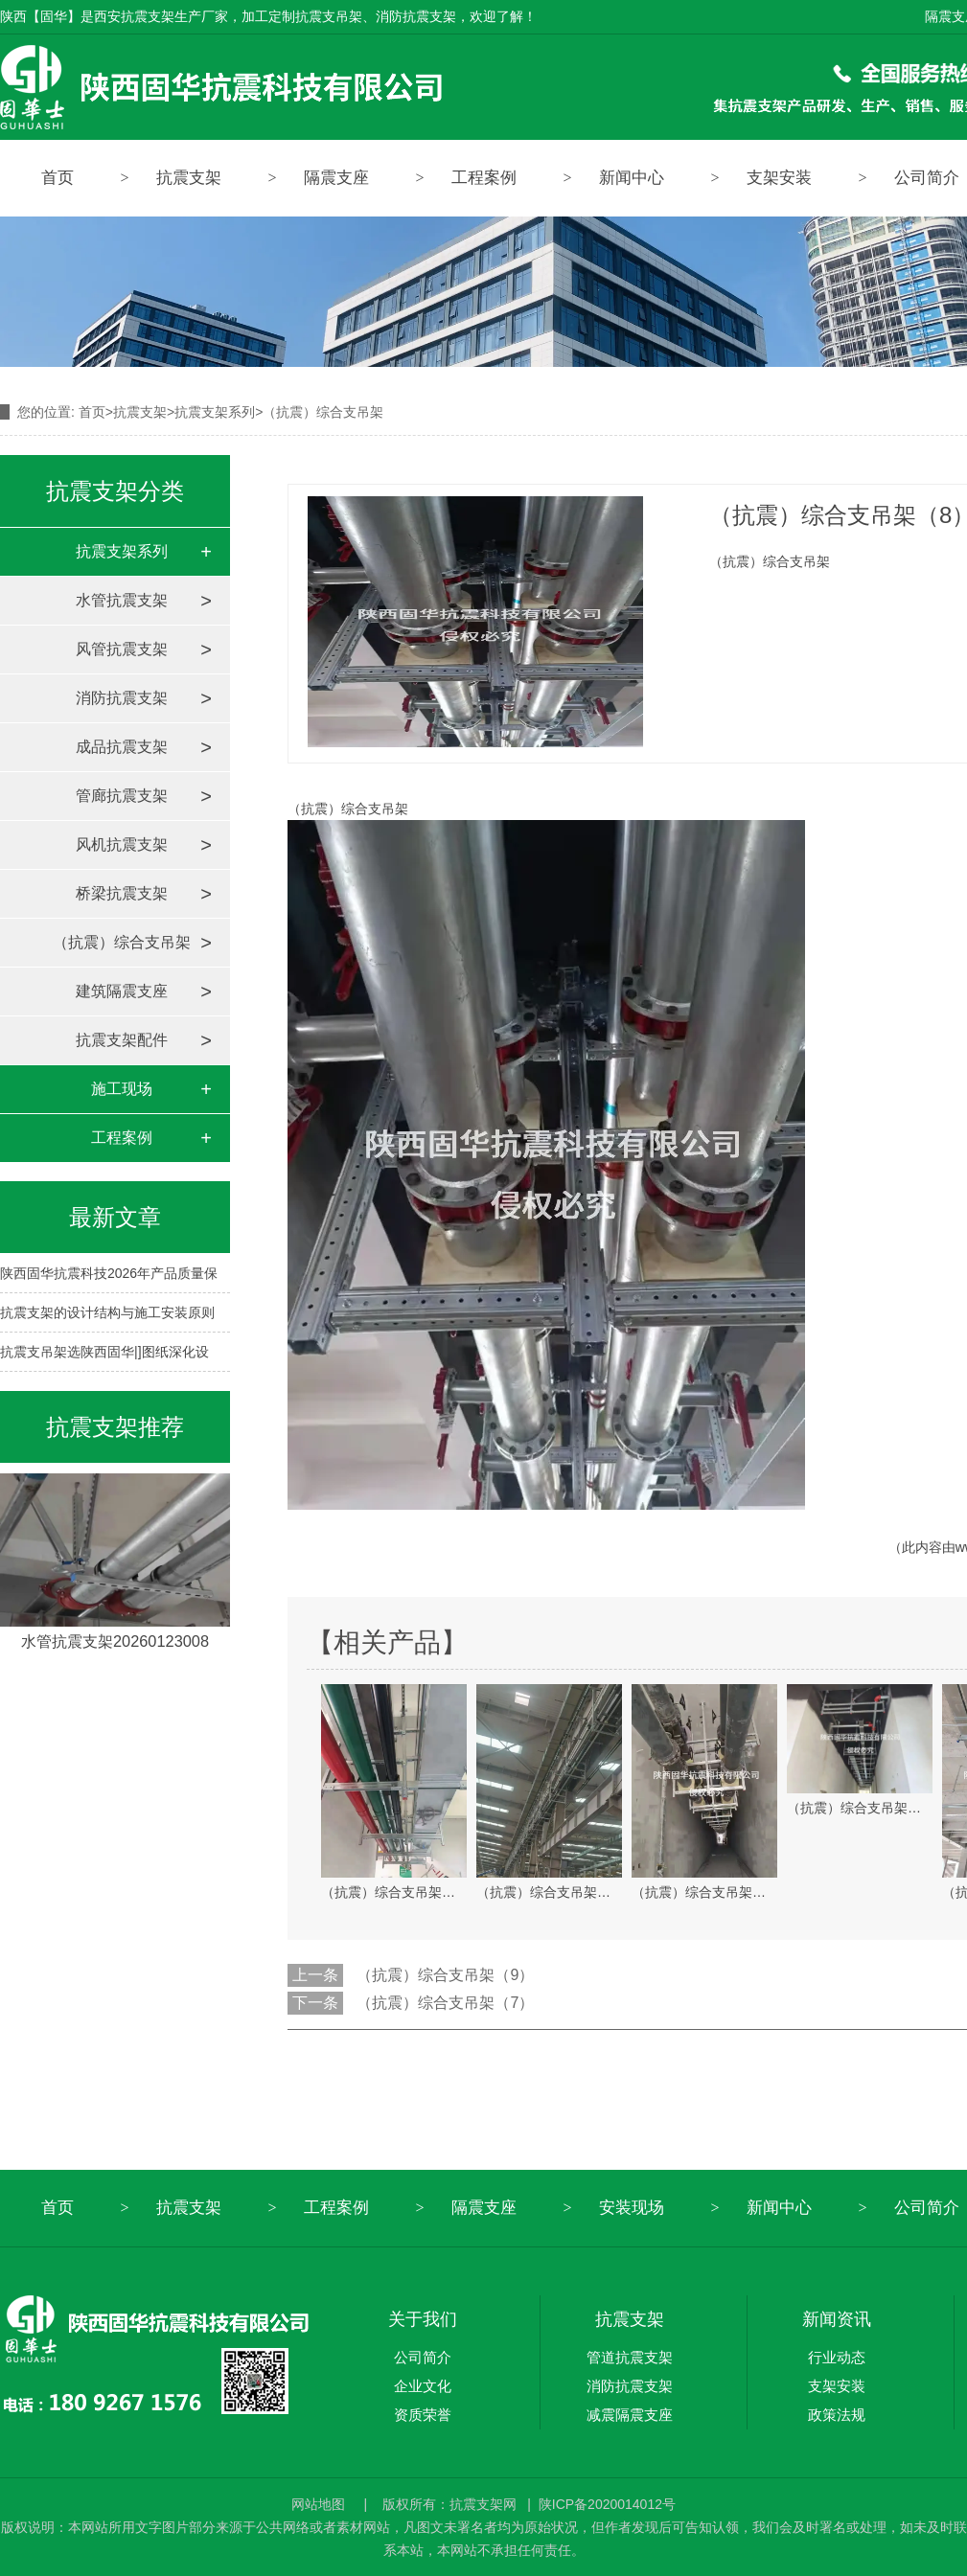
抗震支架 (188, 178)
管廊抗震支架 (122, 795)
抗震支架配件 (122, 1040)
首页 (57, 178)
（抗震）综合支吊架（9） (445, 1975)
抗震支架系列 (214, 412)
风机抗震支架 (122, 844)
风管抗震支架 (122, 649)
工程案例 (484, 178)
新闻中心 (631, 178)
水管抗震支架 (122, 600)
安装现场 (631, 2208)
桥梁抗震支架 (122, 893)
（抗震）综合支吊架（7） (445, 2003)
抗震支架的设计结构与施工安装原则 (107, 1312)
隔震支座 (336, 178)
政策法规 (836, 2414)
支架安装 (779, 178)
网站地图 (320, 2504)
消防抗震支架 (122, 698)
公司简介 (422, 2357)
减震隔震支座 (630, 2414)
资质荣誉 (422, 2414)
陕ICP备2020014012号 (607, 2504)
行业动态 (836, 2357)
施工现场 (121, 1089)
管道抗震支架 (630, 2357)
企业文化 (422, 2386)
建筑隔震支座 (122, 991)
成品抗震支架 (122, 747)
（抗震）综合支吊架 (122, 942)
